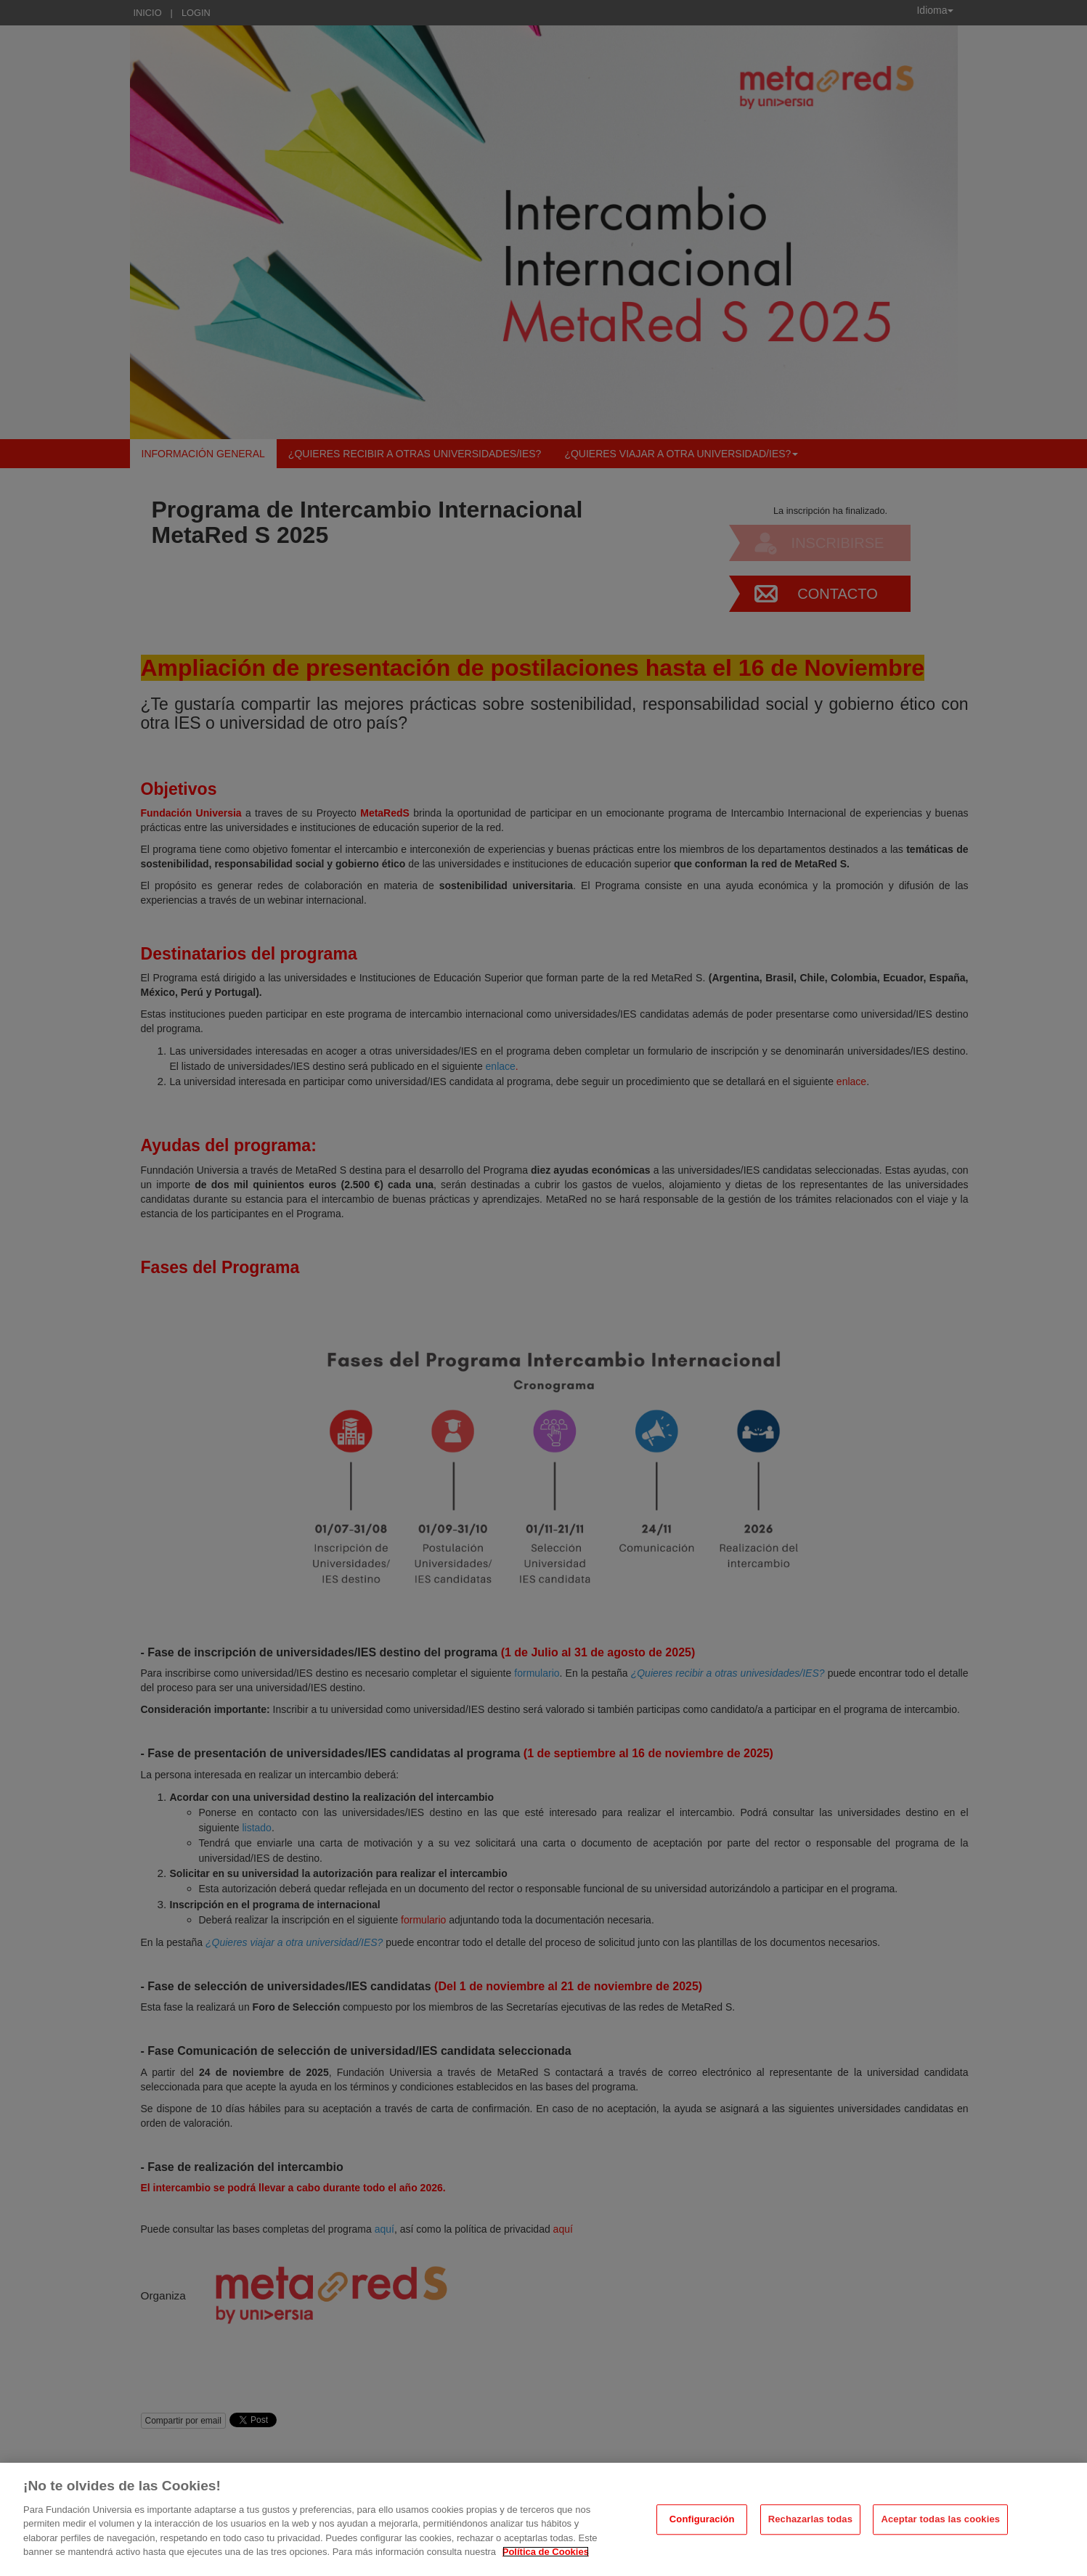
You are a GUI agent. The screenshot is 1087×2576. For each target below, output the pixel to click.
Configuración (702, 2519)
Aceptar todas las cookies (940, 2519)
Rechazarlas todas (810, 2519)
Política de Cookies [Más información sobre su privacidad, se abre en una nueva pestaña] (545, 2551)
